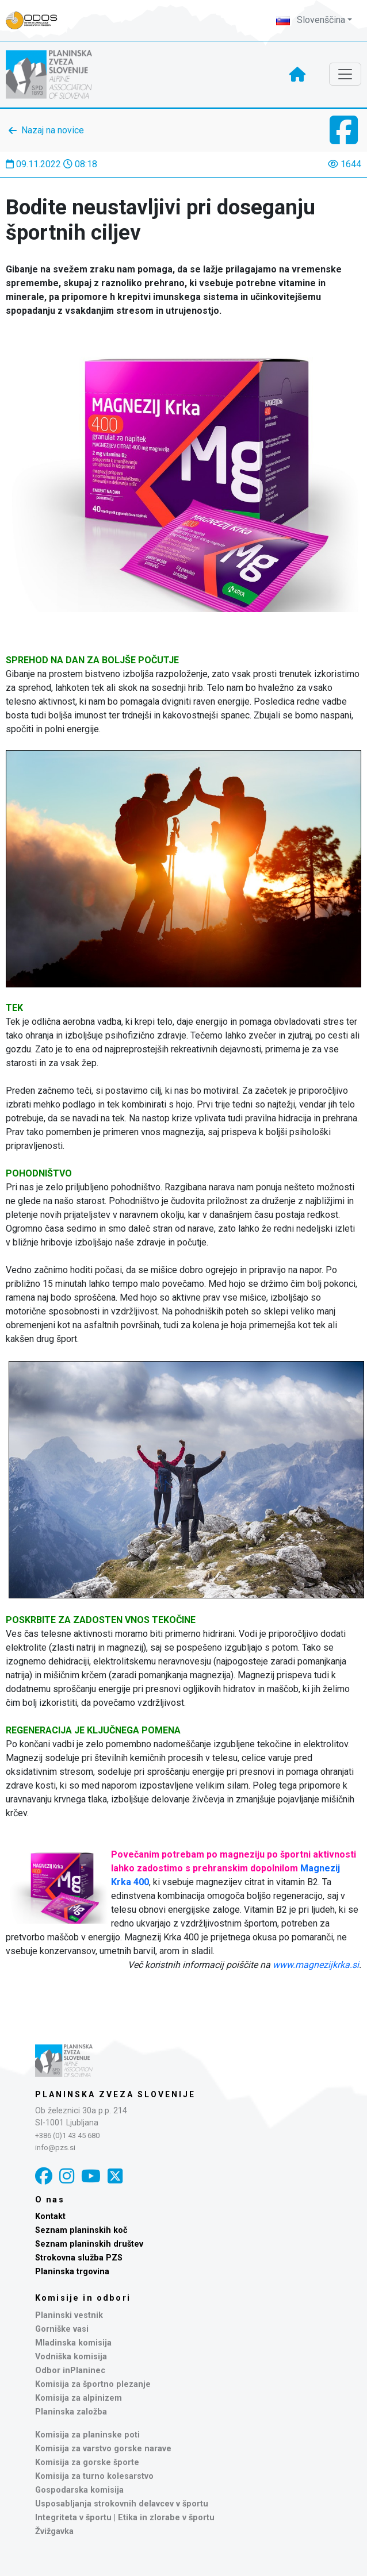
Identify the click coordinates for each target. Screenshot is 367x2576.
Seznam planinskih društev (89, 2244)
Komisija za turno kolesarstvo (94, 2476)
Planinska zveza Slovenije (115, 2094)
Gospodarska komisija (79, 2490)
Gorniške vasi (62, 2329)
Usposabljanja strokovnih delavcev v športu (121, 2504)
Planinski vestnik (69, 2315)
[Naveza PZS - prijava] (37, 20)
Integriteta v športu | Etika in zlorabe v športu (125, 2518)
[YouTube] (91, 2176)
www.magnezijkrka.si (316, 1964)
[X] (115, 2176)
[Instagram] (66, 2176)
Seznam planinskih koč (81, 2230)
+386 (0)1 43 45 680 (67, 2135)
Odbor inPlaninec (70, 2370)
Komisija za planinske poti (87, 2435)
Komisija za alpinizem (78, 2398)
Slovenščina (310, 19)
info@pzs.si (55, 2147)
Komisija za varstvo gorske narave (103, 2449)
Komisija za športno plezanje (93, 2384)
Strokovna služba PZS (79, 2258)
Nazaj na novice (52, 130)
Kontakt (50, 2216)
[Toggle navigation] (345, 74)
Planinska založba (71, 2412)
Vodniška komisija (71, 2357)
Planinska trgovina (72, 2272)
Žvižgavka (54, 2531)
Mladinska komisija (73, 2343)
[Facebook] (43, 2176)
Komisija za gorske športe (87, 2462)
